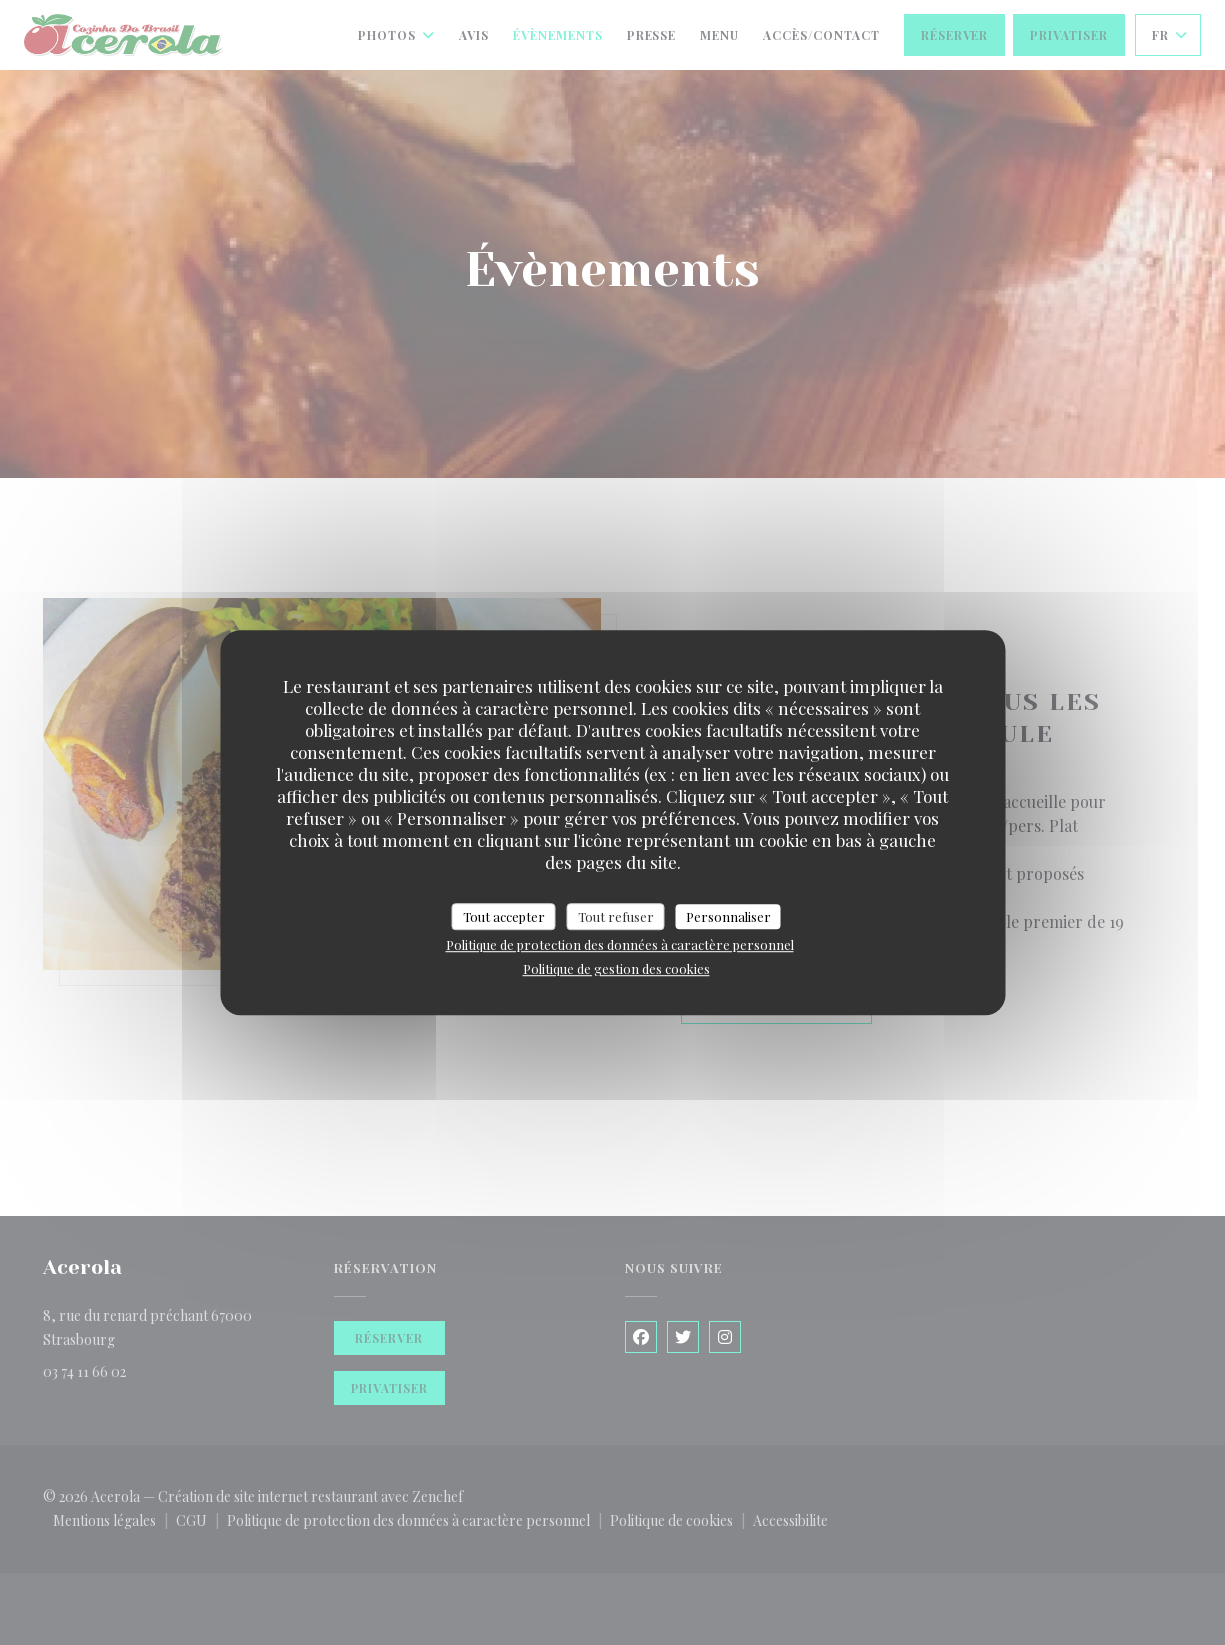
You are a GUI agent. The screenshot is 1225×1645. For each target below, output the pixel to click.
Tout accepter (504, 916)
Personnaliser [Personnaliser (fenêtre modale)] (728, 916)
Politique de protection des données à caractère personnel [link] (620, 944)
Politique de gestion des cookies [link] (616, 968)
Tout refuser (616, 916)
